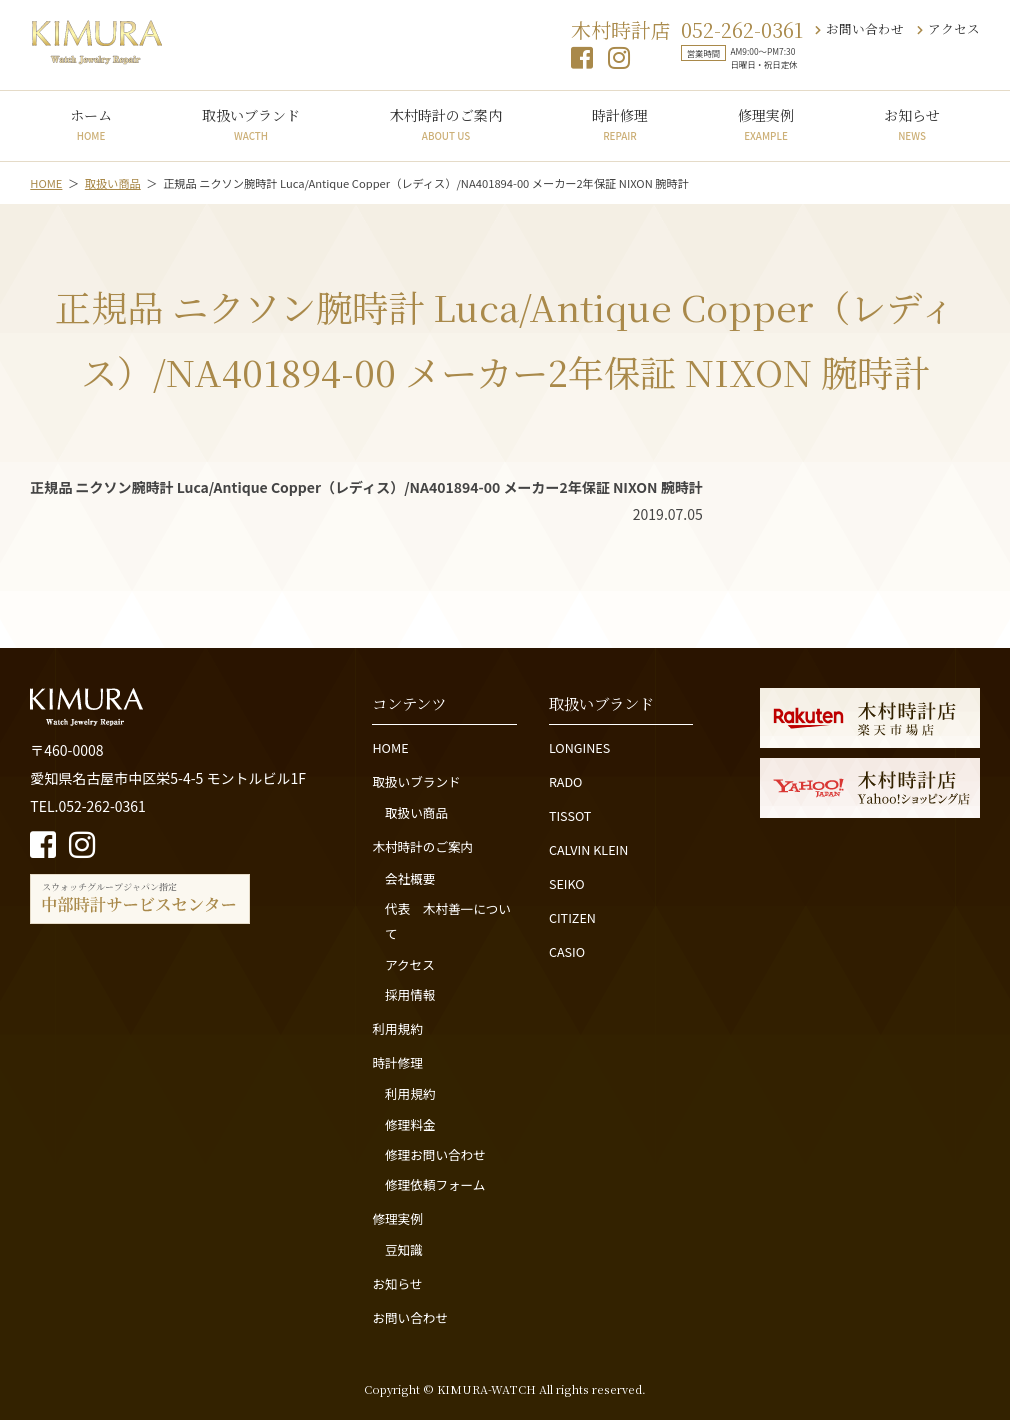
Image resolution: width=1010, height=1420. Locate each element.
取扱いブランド (251, 124)
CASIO (567, 951)
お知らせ (912, 124)
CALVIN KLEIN (588, 849)
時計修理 (620, 124)
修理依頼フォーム (435, 1184)
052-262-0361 (742, 29)
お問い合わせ (859, 28)
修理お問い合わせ (435, 1154)
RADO (566, 781)
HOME (390, 747)
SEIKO (567, 883)
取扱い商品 (416, 812)
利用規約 (397, 1028)
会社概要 (410, 878)
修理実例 (766, 124)
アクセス (948, 28)
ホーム (91, 124)
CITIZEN (572, 917)
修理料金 (410, 1124)
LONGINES (579, 747)
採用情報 (410, 994)
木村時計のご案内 (446, 124)
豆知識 (404, 1249)
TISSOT (570, 815)
